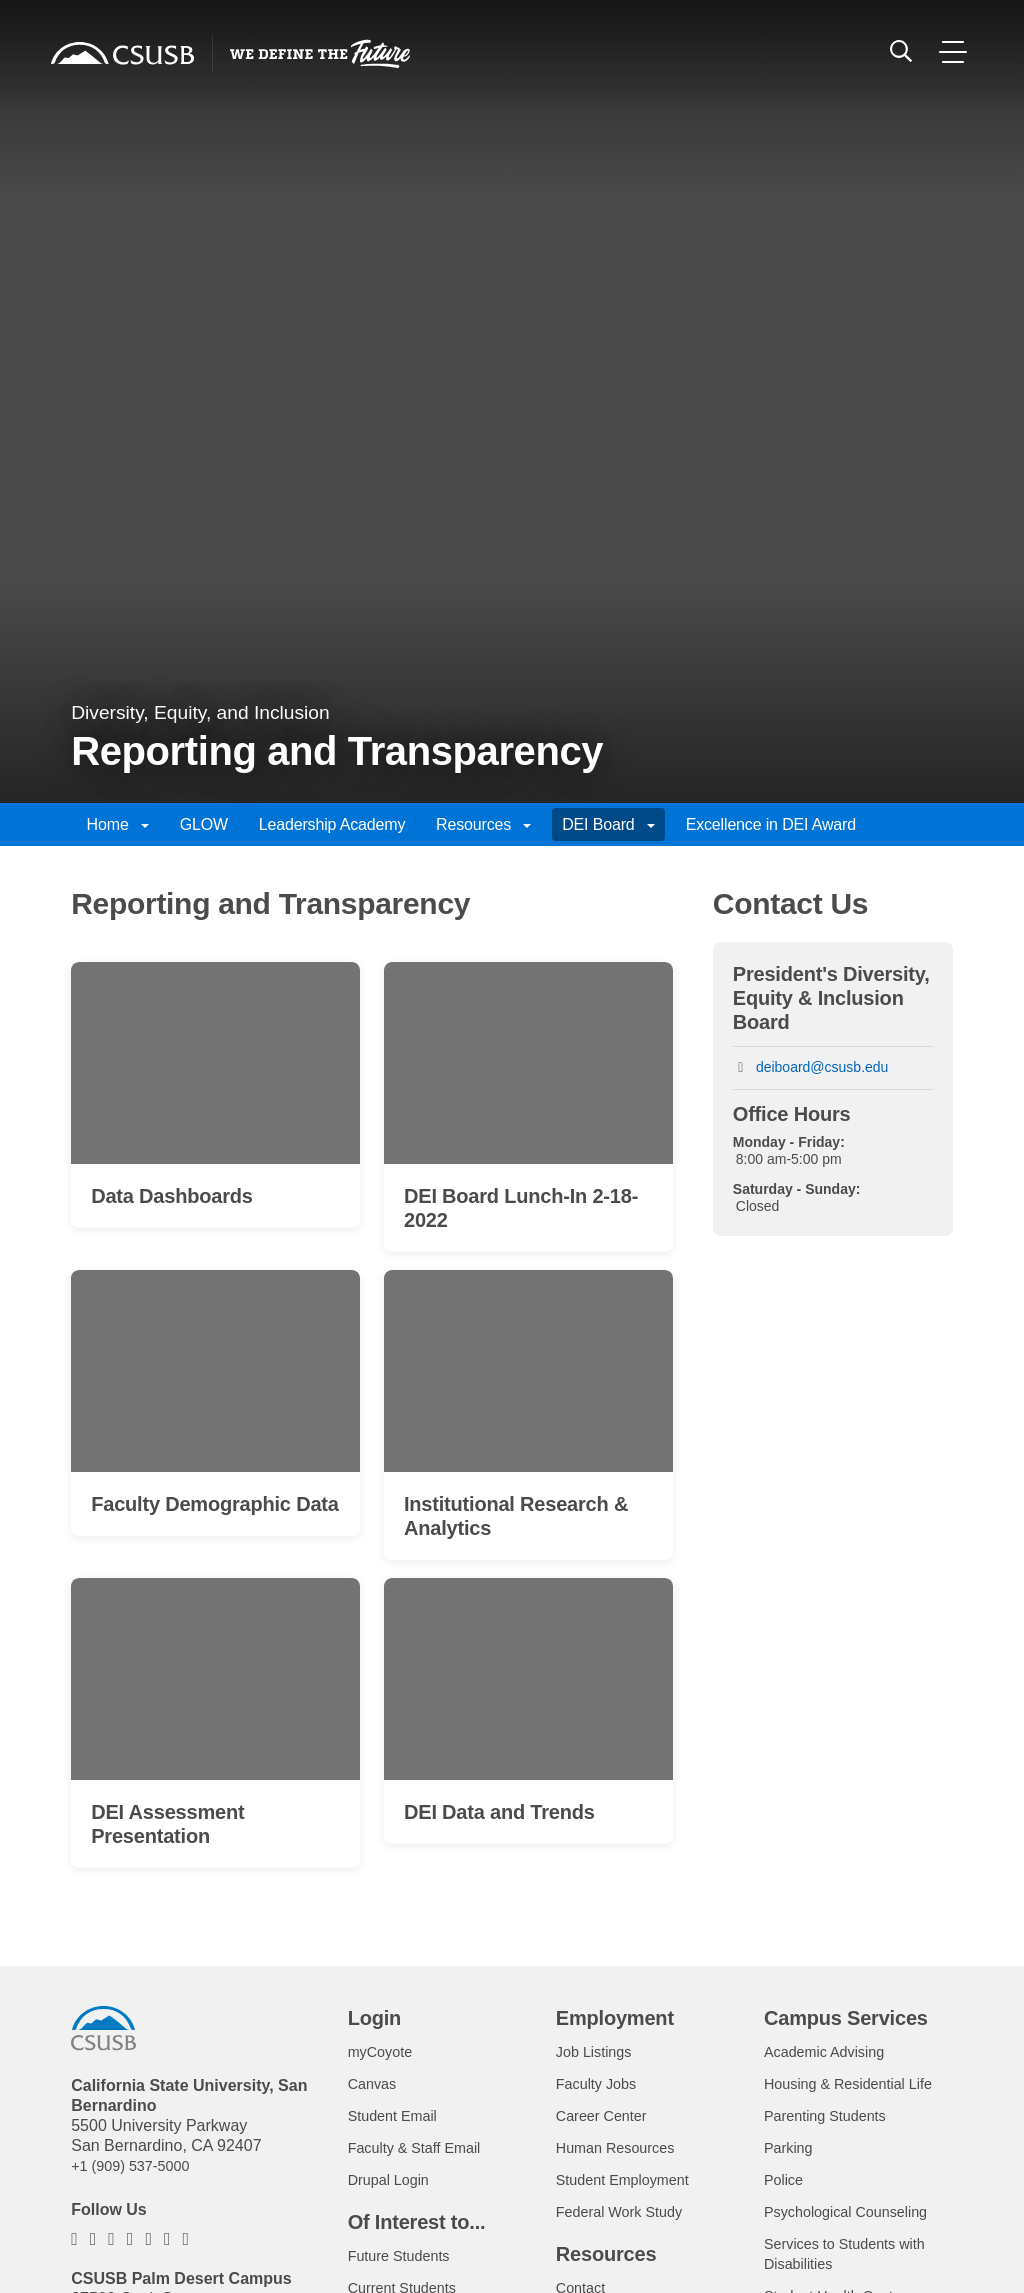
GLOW (204, 824)
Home (118, 824)
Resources (483, 824)
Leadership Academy (332, 824)
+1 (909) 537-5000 (137, 2171)
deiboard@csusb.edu (822, 1067)
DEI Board (608, 824)
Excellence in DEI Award (771, 824)
